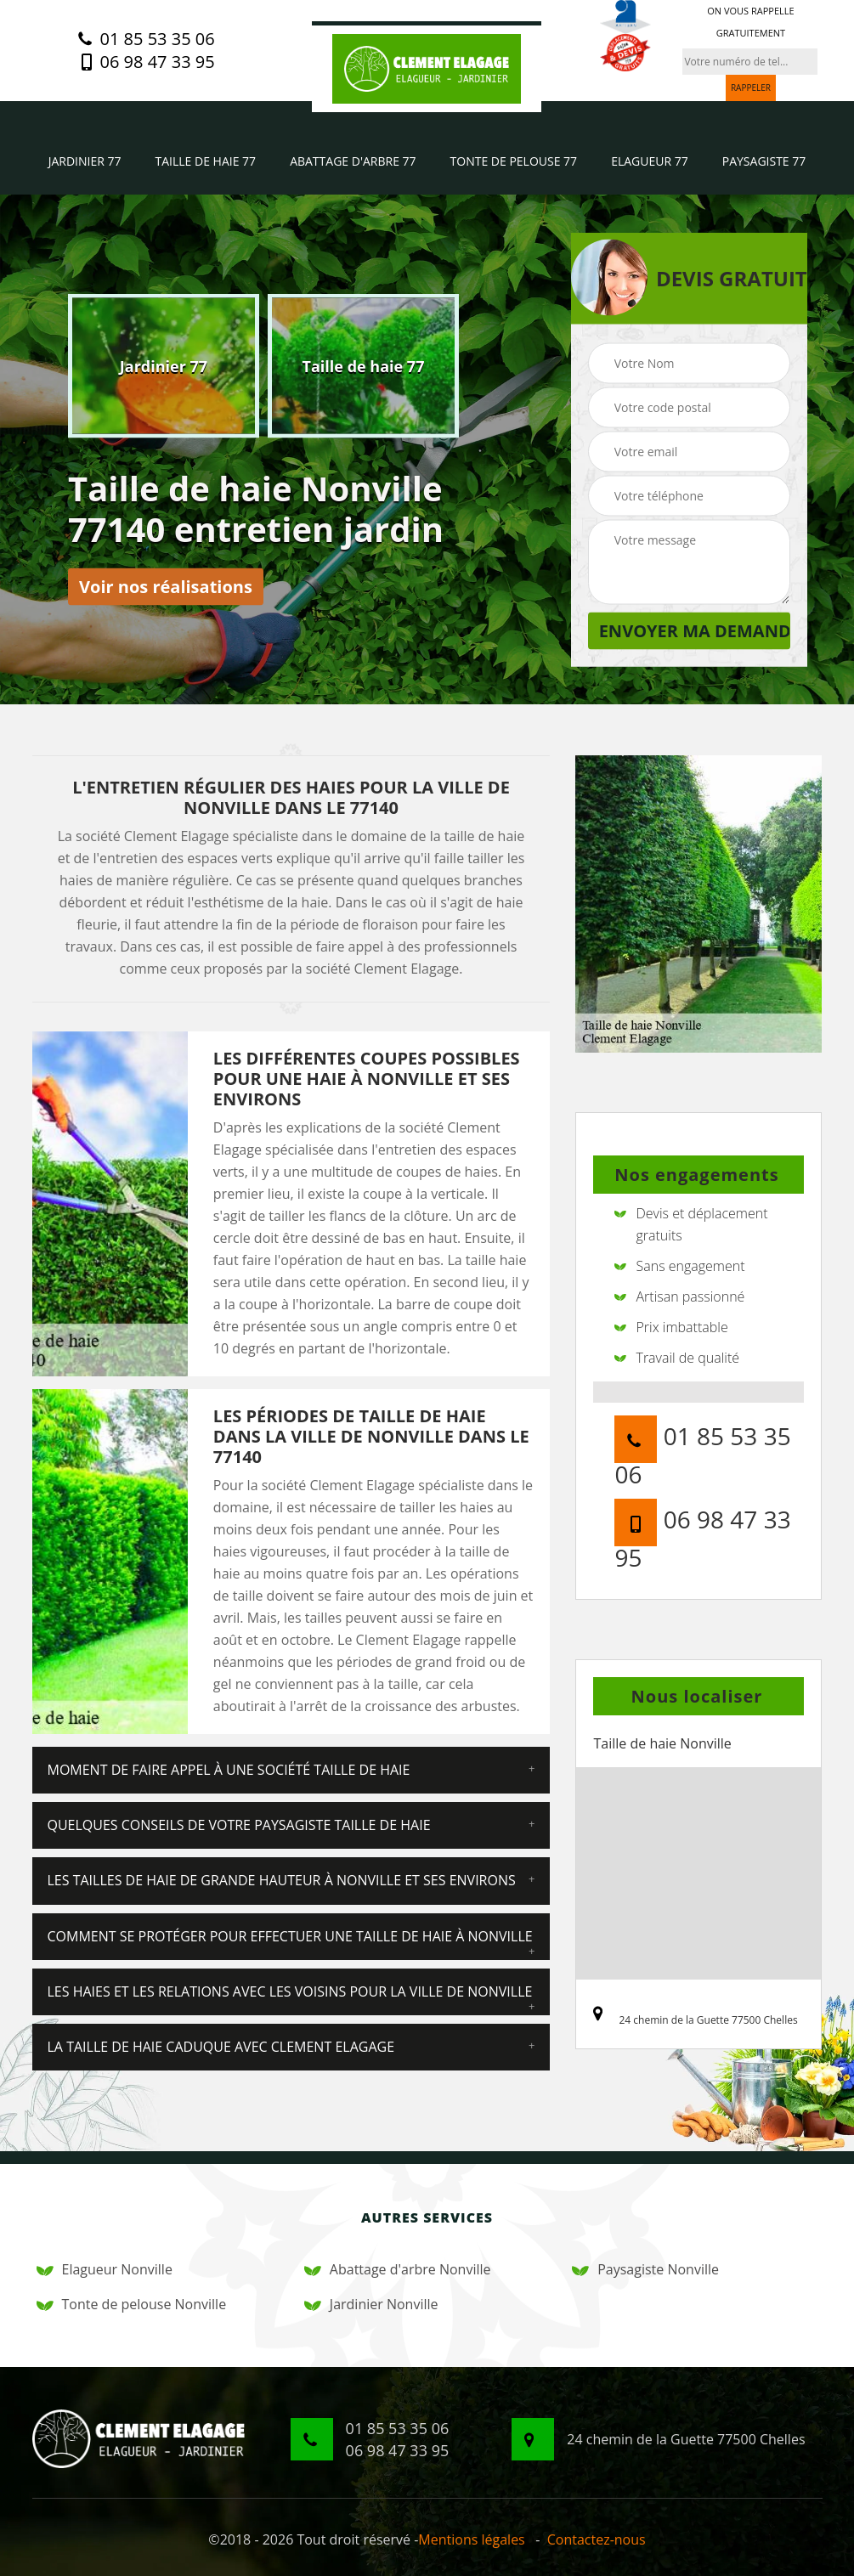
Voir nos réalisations (165, 586)
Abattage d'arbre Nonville (397, 2269)
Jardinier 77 (85, 161)
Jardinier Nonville (371, 2304)
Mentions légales (471, 2539)
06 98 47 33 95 (146, 62)
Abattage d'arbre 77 (353, 161)
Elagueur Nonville (104, 2269)
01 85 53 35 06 (146, 39)
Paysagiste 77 (764, 161)
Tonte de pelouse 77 (514, 161)
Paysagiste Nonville (645, 2269)
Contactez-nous (596, 2539)
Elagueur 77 (649, 161)
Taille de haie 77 (206, 161)
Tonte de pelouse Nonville (132, 2304)
